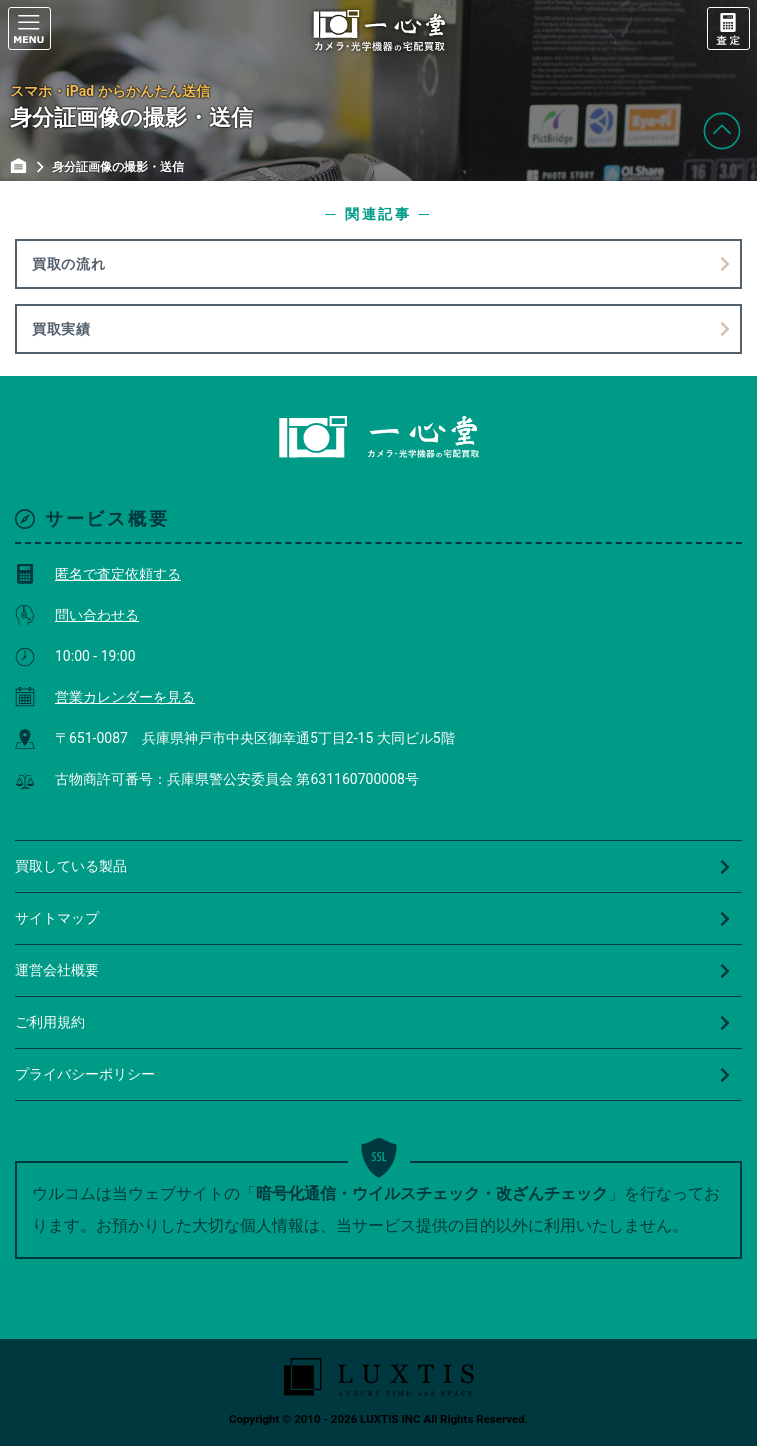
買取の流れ (69, 264)
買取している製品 (373, 866)
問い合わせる (77, 615)
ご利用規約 (373, 1022)
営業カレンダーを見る (105, 697)
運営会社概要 (373, 970)
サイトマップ (373, 918)
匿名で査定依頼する (98, 574)
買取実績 (61, 329)
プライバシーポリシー (373, 1074)
